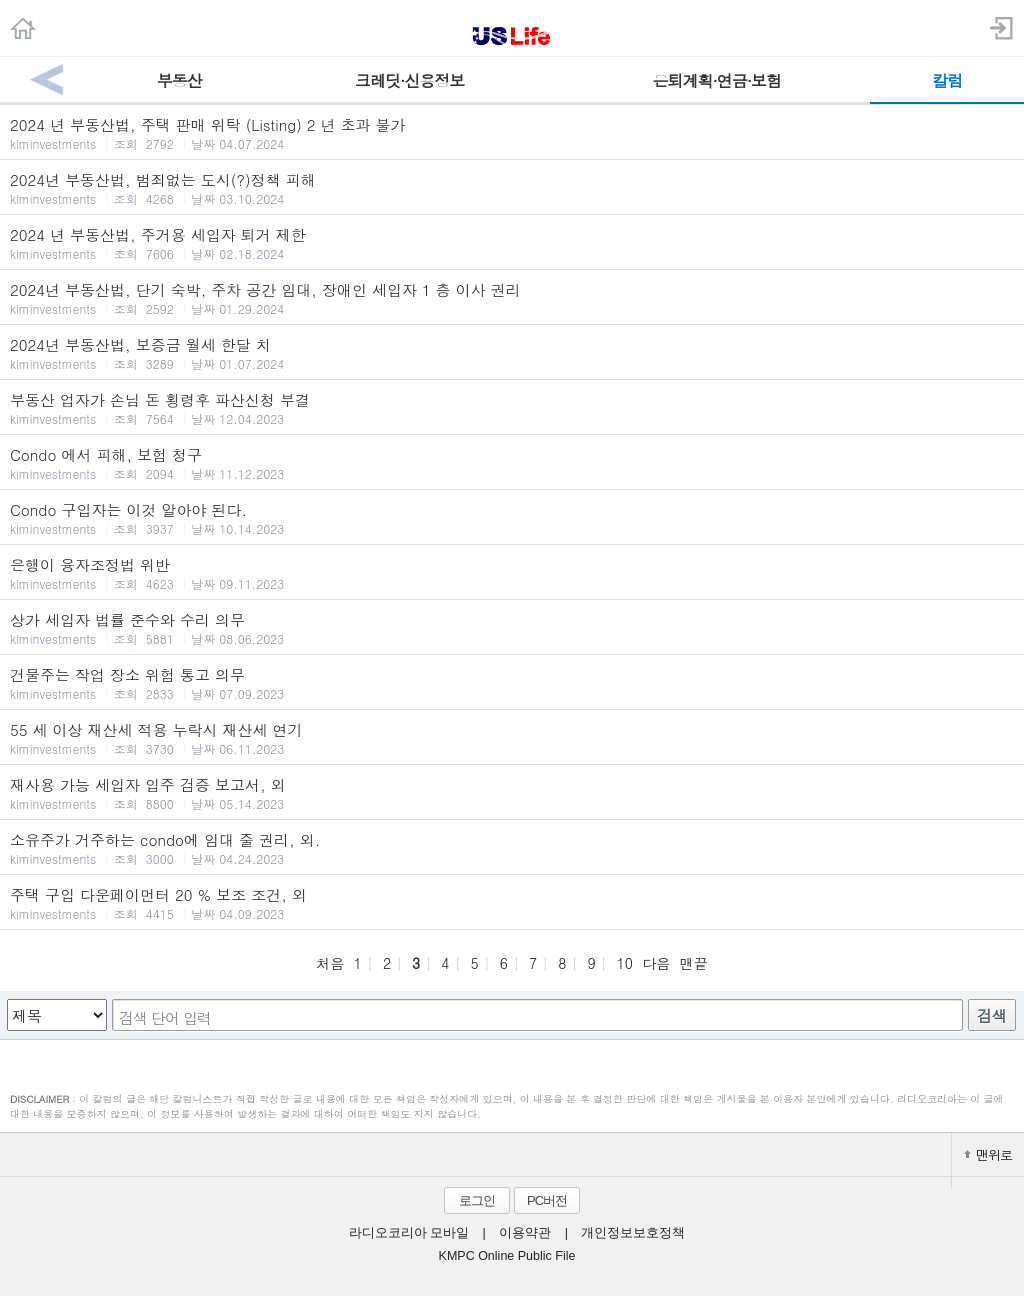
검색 (992, 1015)
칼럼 (947, 80)
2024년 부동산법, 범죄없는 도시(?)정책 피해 (512, 188)
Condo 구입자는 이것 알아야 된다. (512, 518)
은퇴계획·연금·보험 (716, 80)
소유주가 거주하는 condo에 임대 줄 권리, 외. (512, 848)
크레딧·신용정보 (409, 80)
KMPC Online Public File (507, 1256)
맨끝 (694, 963)
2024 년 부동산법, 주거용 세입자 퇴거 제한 (512, 243)
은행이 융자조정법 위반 (512, 573)
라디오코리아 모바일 (409, 1233)
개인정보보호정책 (633, 1233)
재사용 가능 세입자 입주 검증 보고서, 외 (512, 793)
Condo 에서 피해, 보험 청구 (512, 463)
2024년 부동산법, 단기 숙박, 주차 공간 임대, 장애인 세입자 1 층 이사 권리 (512, 298)
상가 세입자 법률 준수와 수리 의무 (512, 628)
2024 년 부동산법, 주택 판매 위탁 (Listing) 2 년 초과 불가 (512, 133)
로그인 (477, 1200)
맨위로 (988, 1154)
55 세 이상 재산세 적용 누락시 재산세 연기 (512, 738)
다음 (656, 963)
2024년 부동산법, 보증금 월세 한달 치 (512, 353)
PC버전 (547, 1200)
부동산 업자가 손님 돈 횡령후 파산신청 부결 (512, 408)
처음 (330, 963)
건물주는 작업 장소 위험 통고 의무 (512, 683)
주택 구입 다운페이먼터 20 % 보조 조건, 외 (512, 903)
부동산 (179, 80)
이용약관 (525, 1233)
